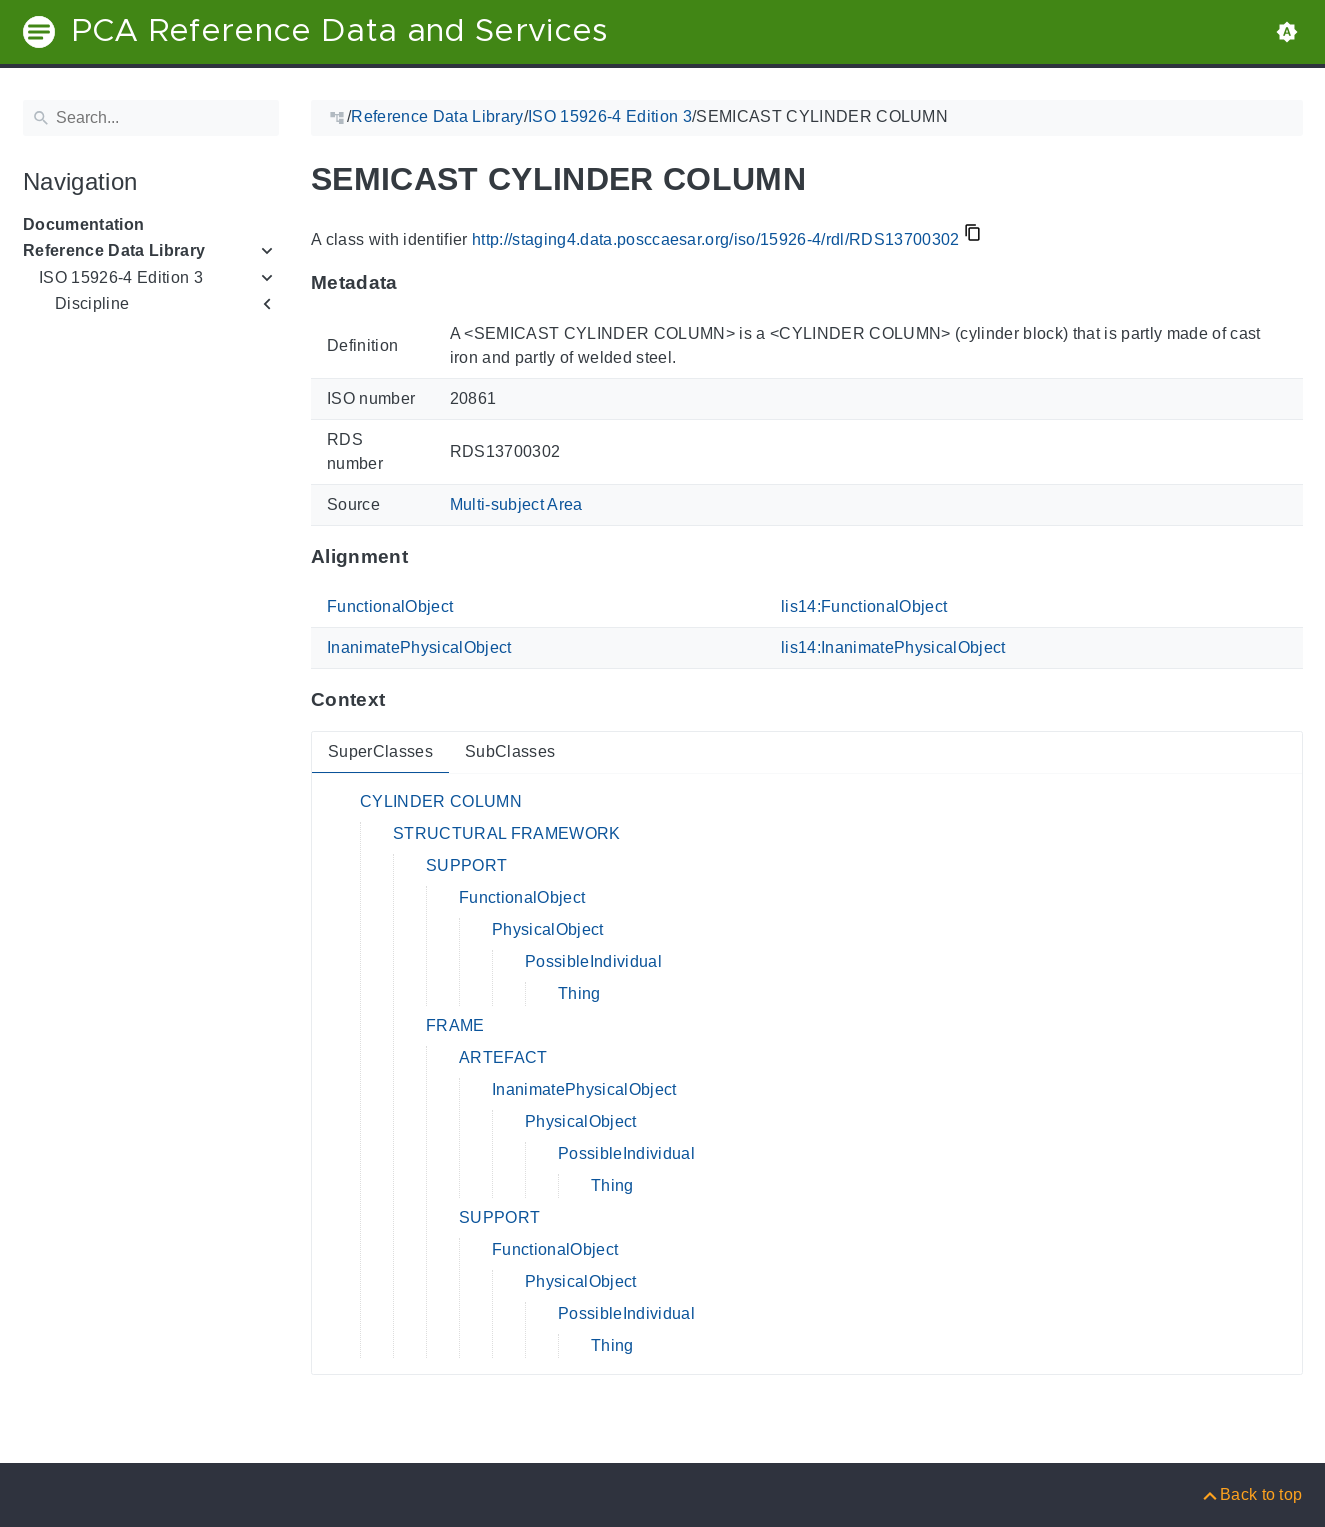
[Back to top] (1251, 1494)
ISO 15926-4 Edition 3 (121, 277)
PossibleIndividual (593, 961)
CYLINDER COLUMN (441, 801)
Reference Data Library (114, 250)
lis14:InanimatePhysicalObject (893, 647)
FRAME (455, 1025)
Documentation (83, 224)
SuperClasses (380, 751)
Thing (579, 993)
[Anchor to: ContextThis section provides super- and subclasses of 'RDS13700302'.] (404, 700)
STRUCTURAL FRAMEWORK (507, 833)
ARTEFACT (503, 1057)
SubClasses (509, 751)
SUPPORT (466, 865)
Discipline (92, 303)
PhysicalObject (548, 929)
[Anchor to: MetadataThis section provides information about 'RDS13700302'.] (416, 283)
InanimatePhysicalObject (419, 647)
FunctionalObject (390, 606)
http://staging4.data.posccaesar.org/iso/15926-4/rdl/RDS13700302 (715, 239)
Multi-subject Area (515, 504)
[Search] (151, 118)
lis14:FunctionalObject (864, 606)
